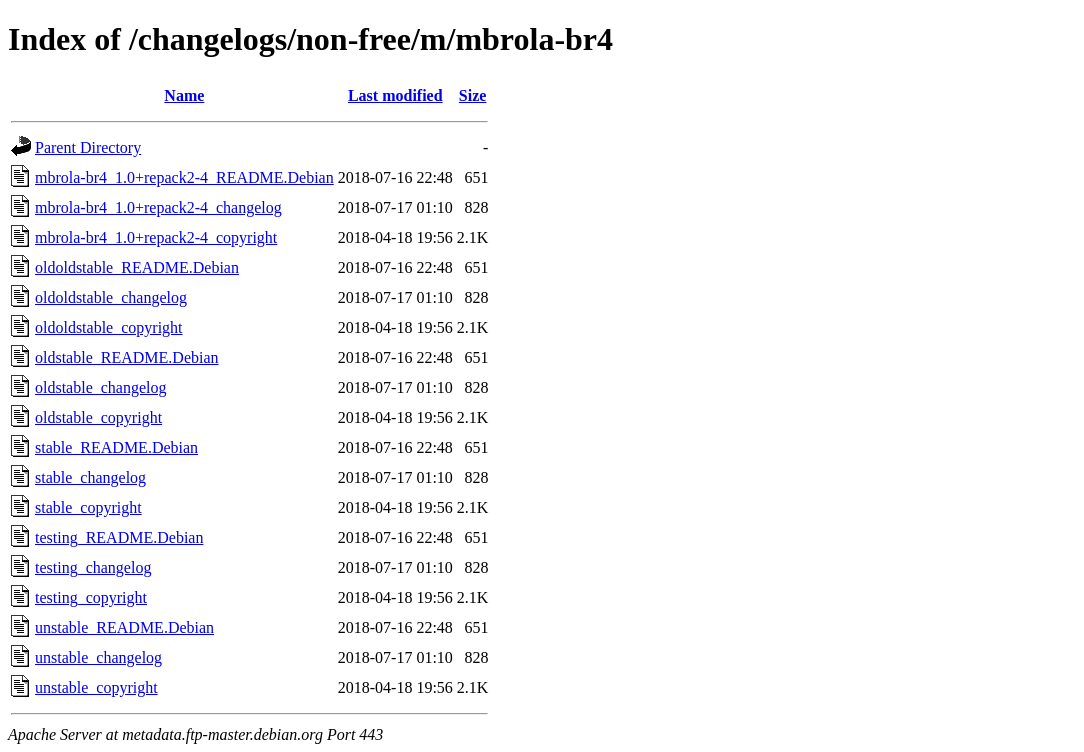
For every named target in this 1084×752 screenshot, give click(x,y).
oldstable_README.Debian (127, 357)
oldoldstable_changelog (111, 297)
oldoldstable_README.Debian (137, 267)
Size (473, 95)
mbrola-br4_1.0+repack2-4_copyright (156, 237)
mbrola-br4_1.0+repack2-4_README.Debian (184, 177)
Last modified (395, 95)
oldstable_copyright (98, 417)
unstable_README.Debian (124, 627)
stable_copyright (88, 507)
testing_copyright (91, 597)
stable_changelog (90, 477)
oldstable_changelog (101, 387)
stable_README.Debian (116, 447)
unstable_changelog (98, 657)
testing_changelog (93, 567)
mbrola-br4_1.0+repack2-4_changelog (158, 207)
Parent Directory (88, 147)
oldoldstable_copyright (109, 327)
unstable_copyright (96, 687)
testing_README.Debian (119, 537)
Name (184, 95)
